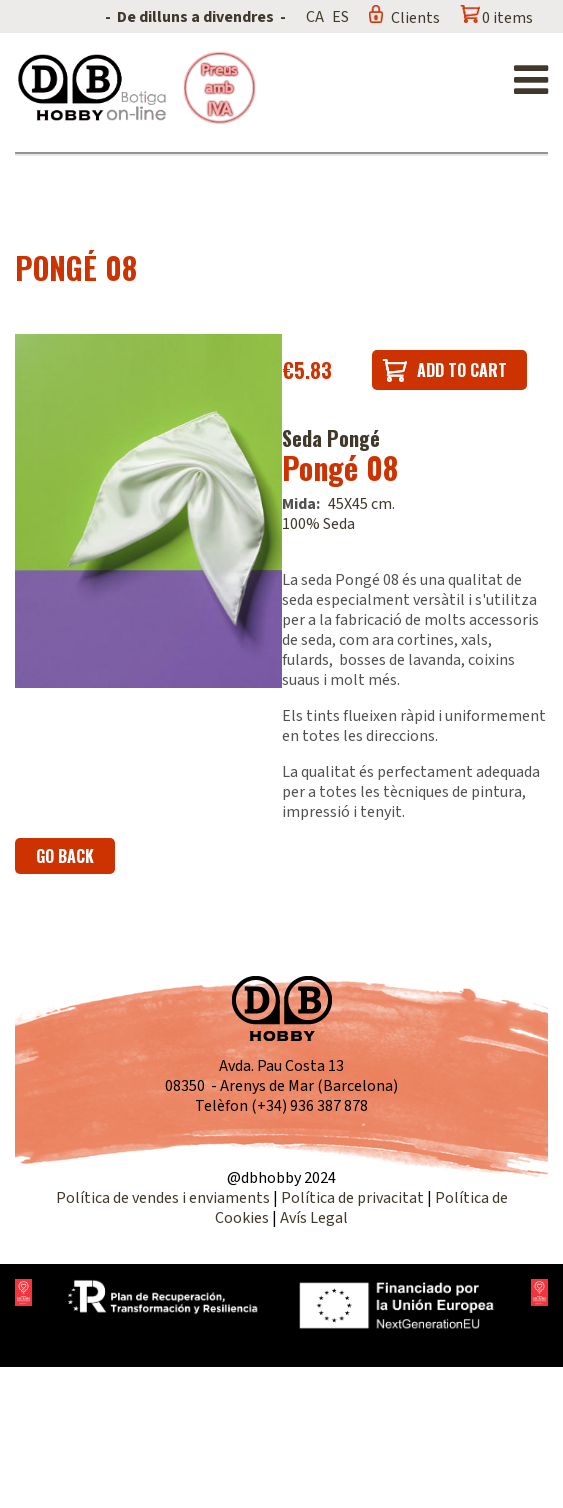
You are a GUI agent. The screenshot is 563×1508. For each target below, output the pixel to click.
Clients (415, 18)
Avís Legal (314, 1218)
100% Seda (318, 524)
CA (315, 17)
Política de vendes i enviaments (163, 1198)
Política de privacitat (352, 1198)
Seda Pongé (331, 438)
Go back (65, 856)
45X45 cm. (361, 504)
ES (340, 17)
